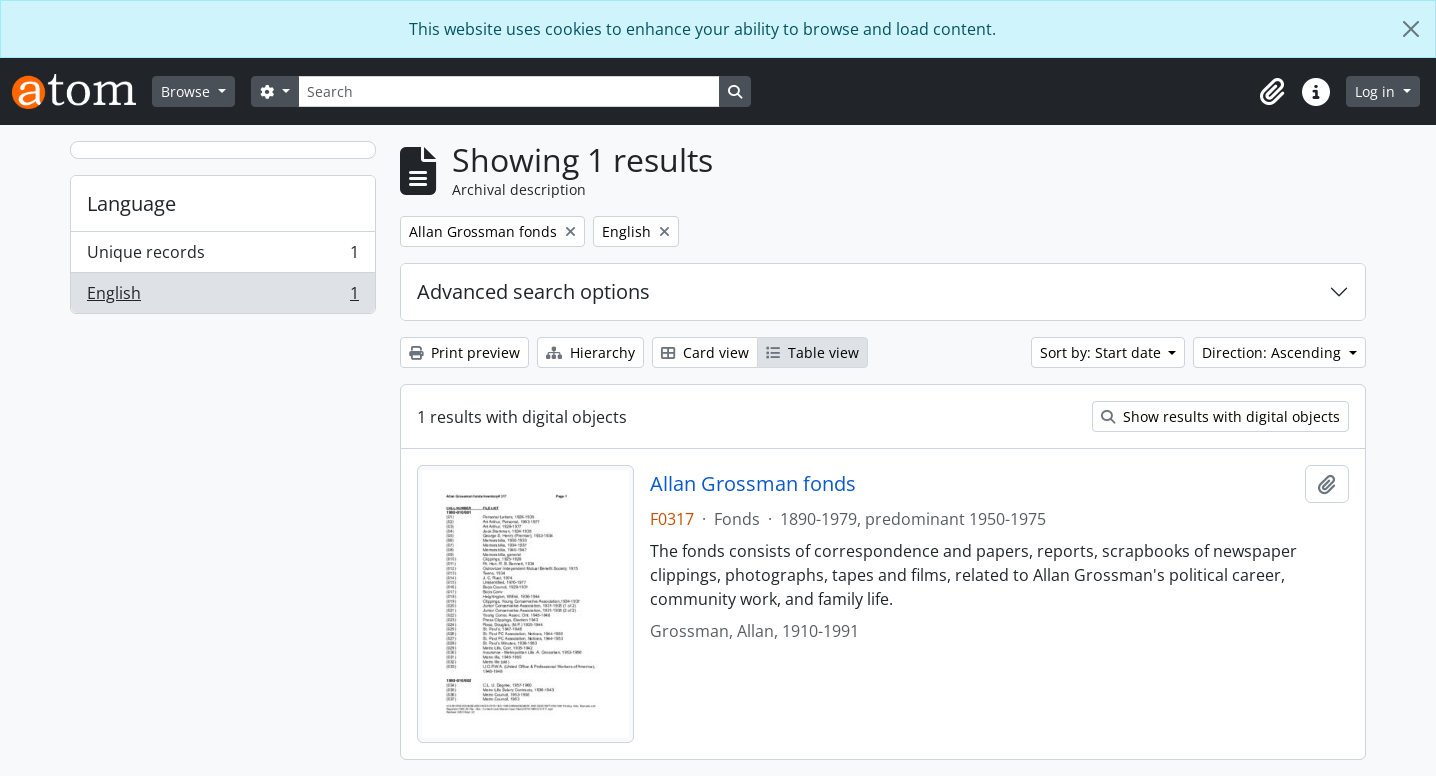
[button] (1272, 92)
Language (131, 203)
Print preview (464, 352)
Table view (812, 352)
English (222, 297)
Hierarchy (590, 352)
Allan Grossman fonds (753, 484)
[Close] (1411, 29)
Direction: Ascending (1273, 352)
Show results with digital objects (1220, 416)
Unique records (222, 256)
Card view (705, 352)
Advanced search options (533, 291)
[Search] (509, 91)
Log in (1377, 91)
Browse (187, 91)
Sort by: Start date (1102, 352)
